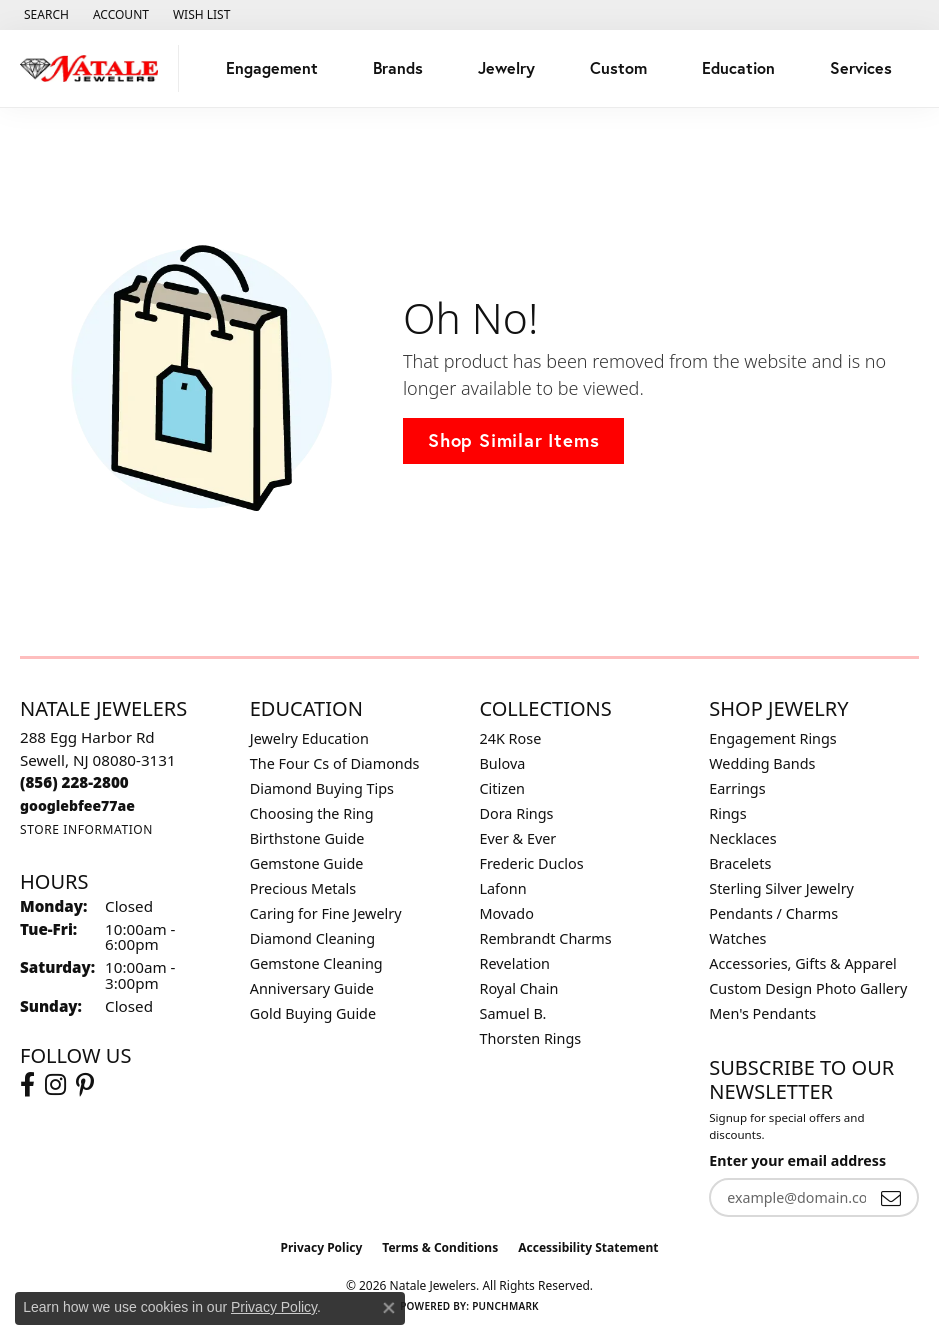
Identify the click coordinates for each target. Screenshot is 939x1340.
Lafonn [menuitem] (503, 888)
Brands (398, 67)
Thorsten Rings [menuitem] (531, 1038)
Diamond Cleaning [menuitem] (312, 938)
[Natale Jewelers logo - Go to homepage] (94, 68)
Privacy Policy (322, 1247)
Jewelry (506, 67)
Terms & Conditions (440, 1247)
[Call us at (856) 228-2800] (74, 782)
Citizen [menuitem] (503, 788)
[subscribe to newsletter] (891, 1197)
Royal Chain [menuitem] (519, 988)
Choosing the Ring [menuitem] (312, 813)
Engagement (272, 67)
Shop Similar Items (513, 440)
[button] (44, 15)
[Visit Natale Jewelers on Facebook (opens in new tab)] (27, 1085)
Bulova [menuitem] (503, 763)
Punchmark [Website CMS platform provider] (505, 1306)
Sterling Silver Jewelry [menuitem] (781, 888)
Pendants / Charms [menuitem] (773, 913)
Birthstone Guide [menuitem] (307, 838)
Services (861, 67)
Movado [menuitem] (507, 913)
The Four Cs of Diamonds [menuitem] (335, 763)
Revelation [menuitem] (515, 963)
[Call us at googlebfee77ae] (77, 805)
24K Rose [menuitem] (511, 738)
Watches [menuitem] (737, 938)
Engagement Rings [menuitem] (773, 738)
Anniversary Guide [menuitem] (312, 988)
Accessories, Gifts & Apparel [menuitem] (803, 963)
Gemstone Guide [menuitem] (307, 863)
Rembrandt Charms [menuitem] (546, 938)
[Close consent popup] (389, 1308)
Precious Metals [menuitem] (303, 888)
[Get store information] (86, 829)
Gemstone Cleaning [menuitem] (316, 963)
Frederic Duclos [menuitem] (532, 863)
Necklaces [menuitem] (742, 838)
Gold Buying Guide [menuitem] (313, 1013)
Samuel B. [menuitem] (513, 1013)
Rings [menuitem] (727, 813)
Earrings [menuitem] (737, 788)
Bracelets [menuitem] (740, 863)
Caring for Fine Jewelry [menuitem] (326, 913)
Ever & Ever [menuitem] (518, 838)
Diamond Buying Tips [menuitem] (322, 788)
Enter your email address (797, 1160)
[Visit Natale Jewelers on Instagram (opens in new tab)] (55, 1085)
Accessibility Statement (588, 1247)
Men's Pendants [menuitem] (762, 1013)
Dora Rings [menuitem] (517, 813)
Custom (618, 67)
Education (738, 67)
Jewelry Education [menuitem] (309, 738)
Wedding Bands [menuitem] (762, 763)
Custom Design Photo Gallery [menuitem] (808, 988)
